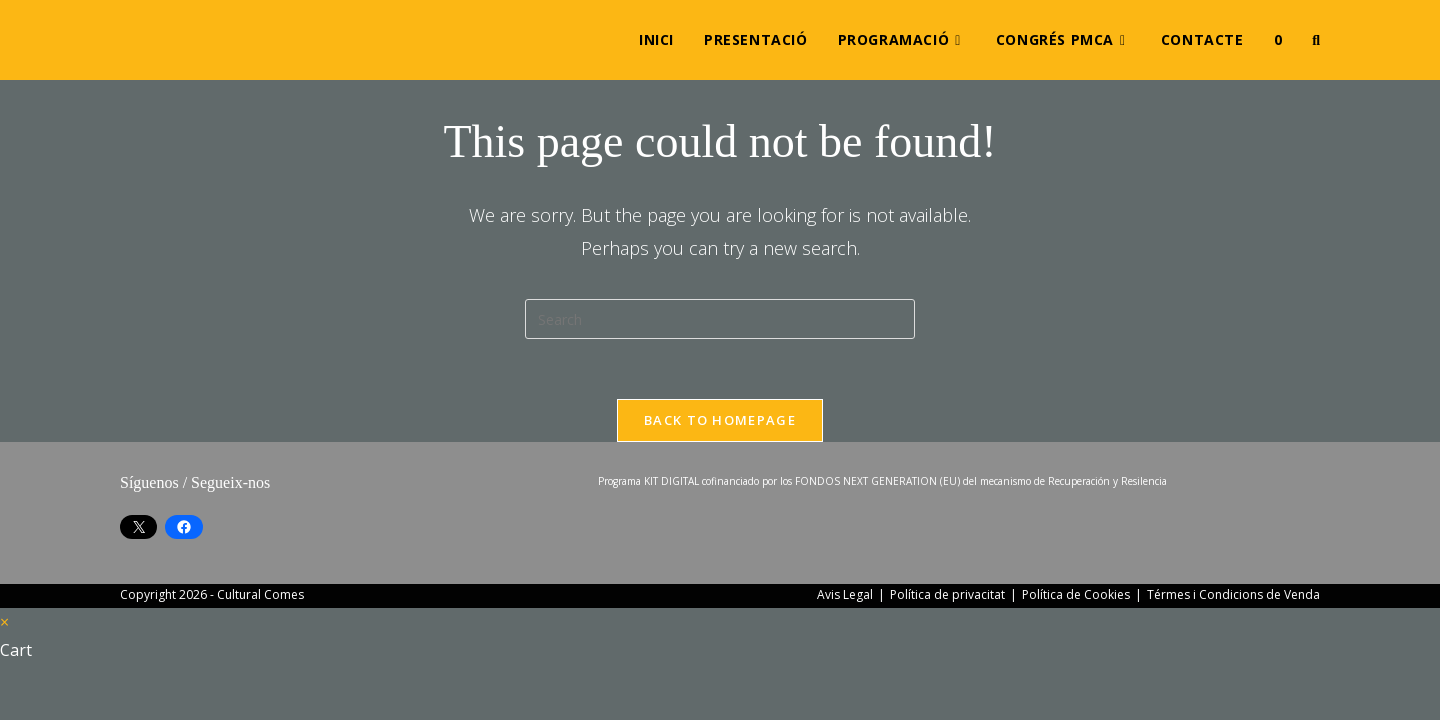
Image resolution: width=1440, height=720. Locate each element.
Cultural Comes (260, 594)
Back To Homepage (720, 420)
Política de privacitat (947, 594)
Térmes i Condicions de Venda (1233, 594)
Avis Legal (845, 594)
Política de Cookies (1076, 594)
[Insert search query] (720, 319)
